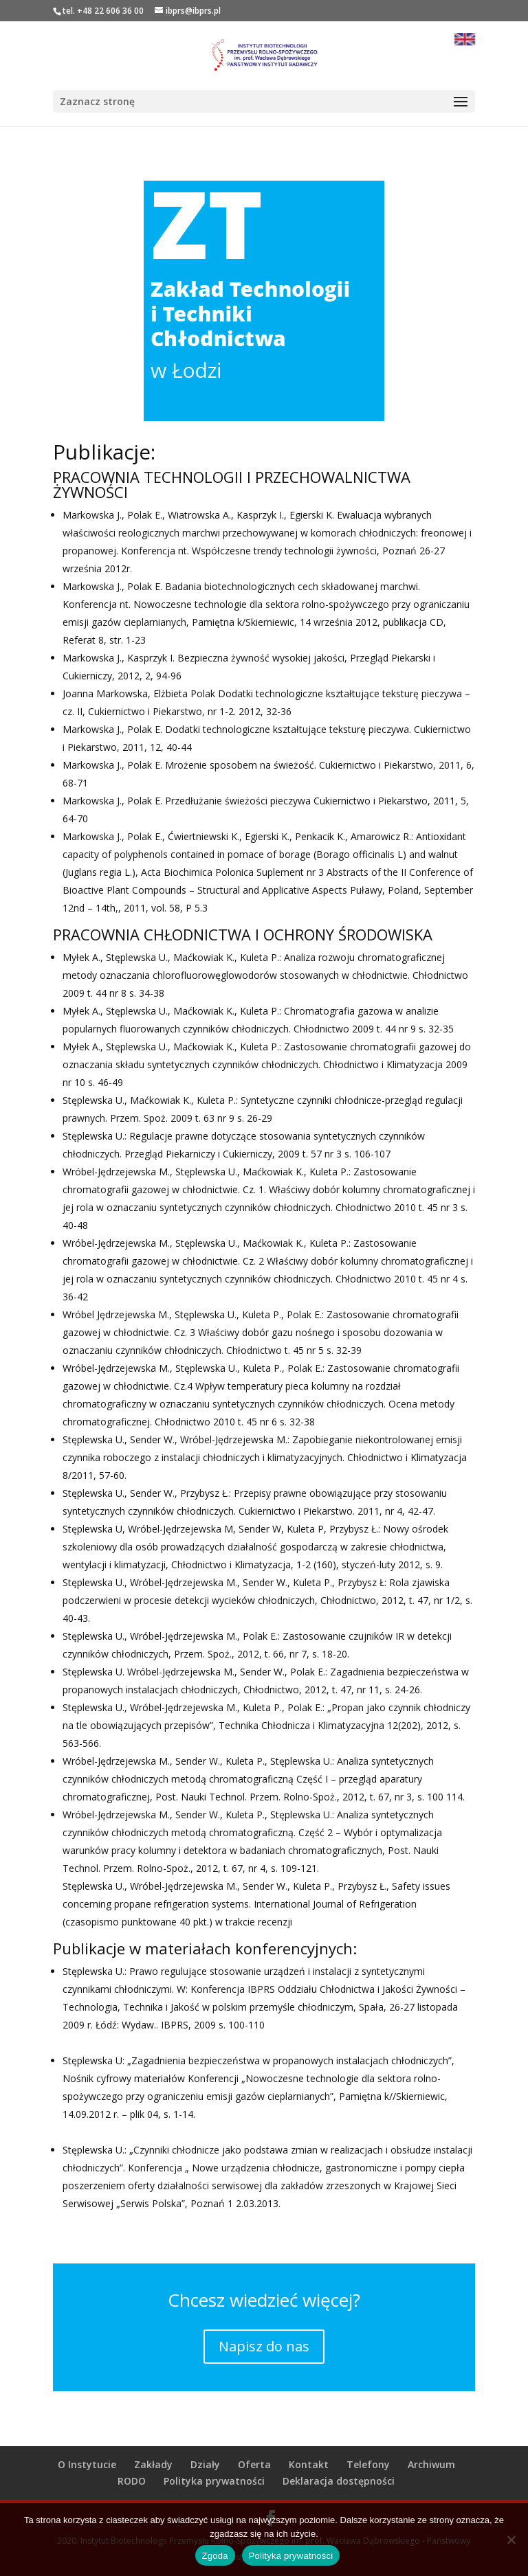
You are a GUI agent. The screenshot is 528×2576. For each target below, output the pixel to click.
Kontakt (309, 2464)
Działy (205, 2464)
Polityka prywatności (214, 2480)
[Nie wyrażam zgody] (511, 2539)
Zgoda (215, 2556)
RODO (132, 2480)
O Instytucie (87, 2464)
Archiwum (431, 2464)
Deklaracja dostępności (339, 2480)
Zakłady (153, 2464)
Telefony (368, 2464)
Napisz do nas (264, 2346)
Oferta (254, 2464)
